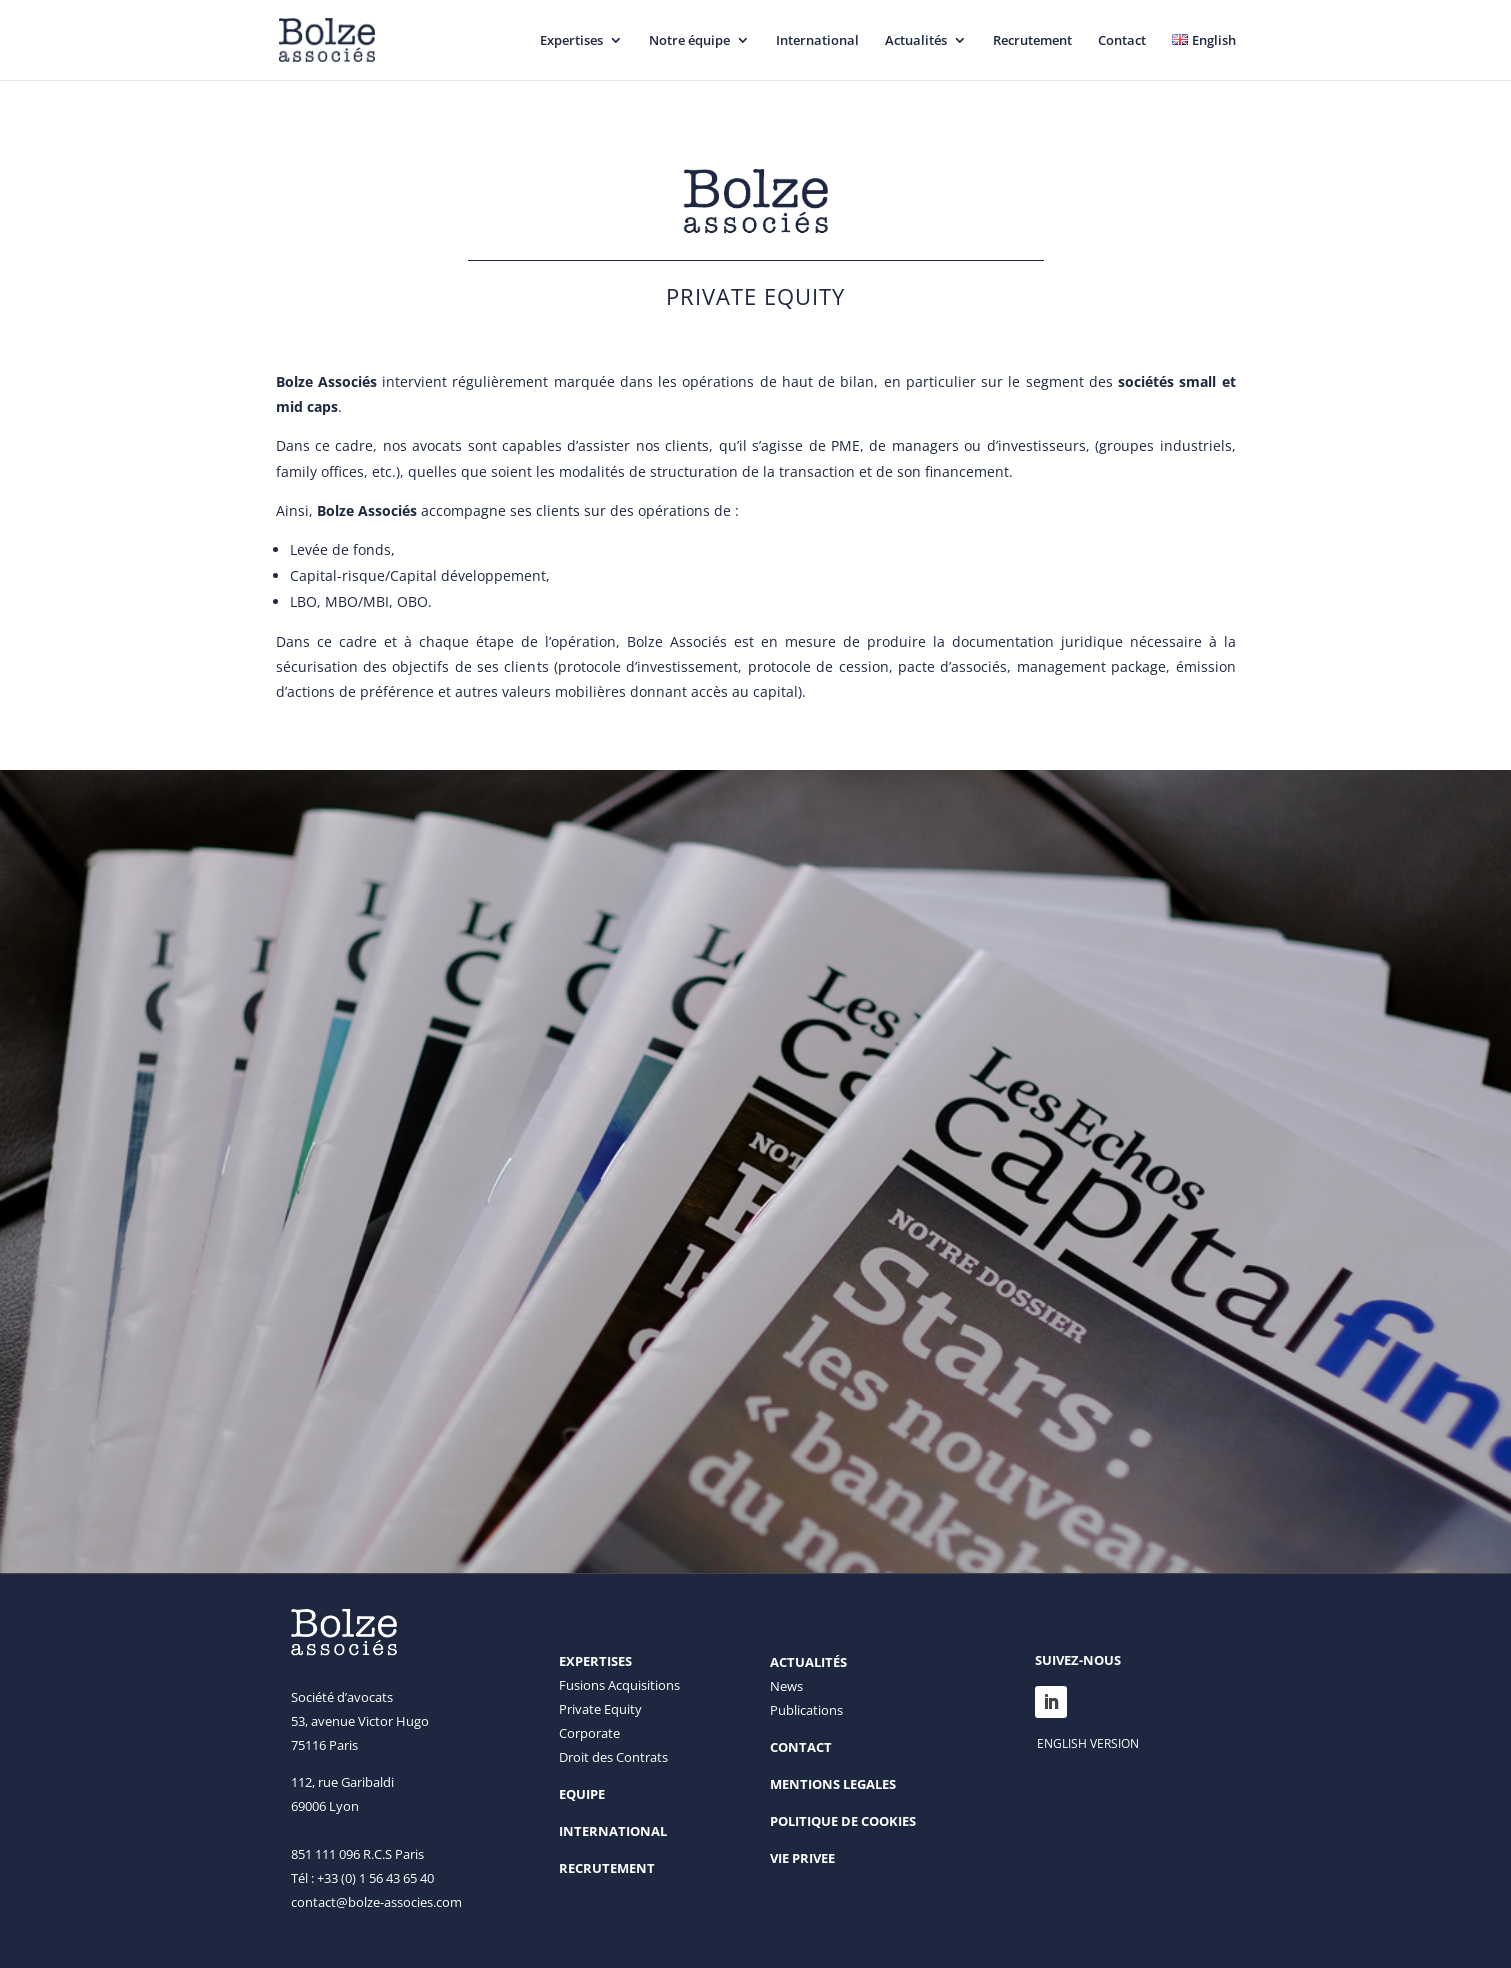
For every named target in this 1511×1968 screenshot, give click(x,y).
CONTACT (801, 1747)
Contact (1122, 41)
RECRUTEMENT (607, 1868)
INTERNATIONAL (613, 1831)
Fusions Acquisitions (619, 1685)
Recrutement (1032, 41)
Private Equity (600, 1709)
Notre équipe (689, 41)
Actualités (916, 41)
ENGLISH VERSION (1088, 1743)
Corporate (589, 1733)
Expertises (571, 41)
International (817, 41)
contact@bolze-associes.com (376, 1902)
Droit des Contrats (613, 1757)
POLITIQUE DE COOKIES (843, 1821)
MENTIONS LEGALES (833, 1784)
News (786, 1686)
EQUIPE (582, 1794)
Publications (806, 1710)
